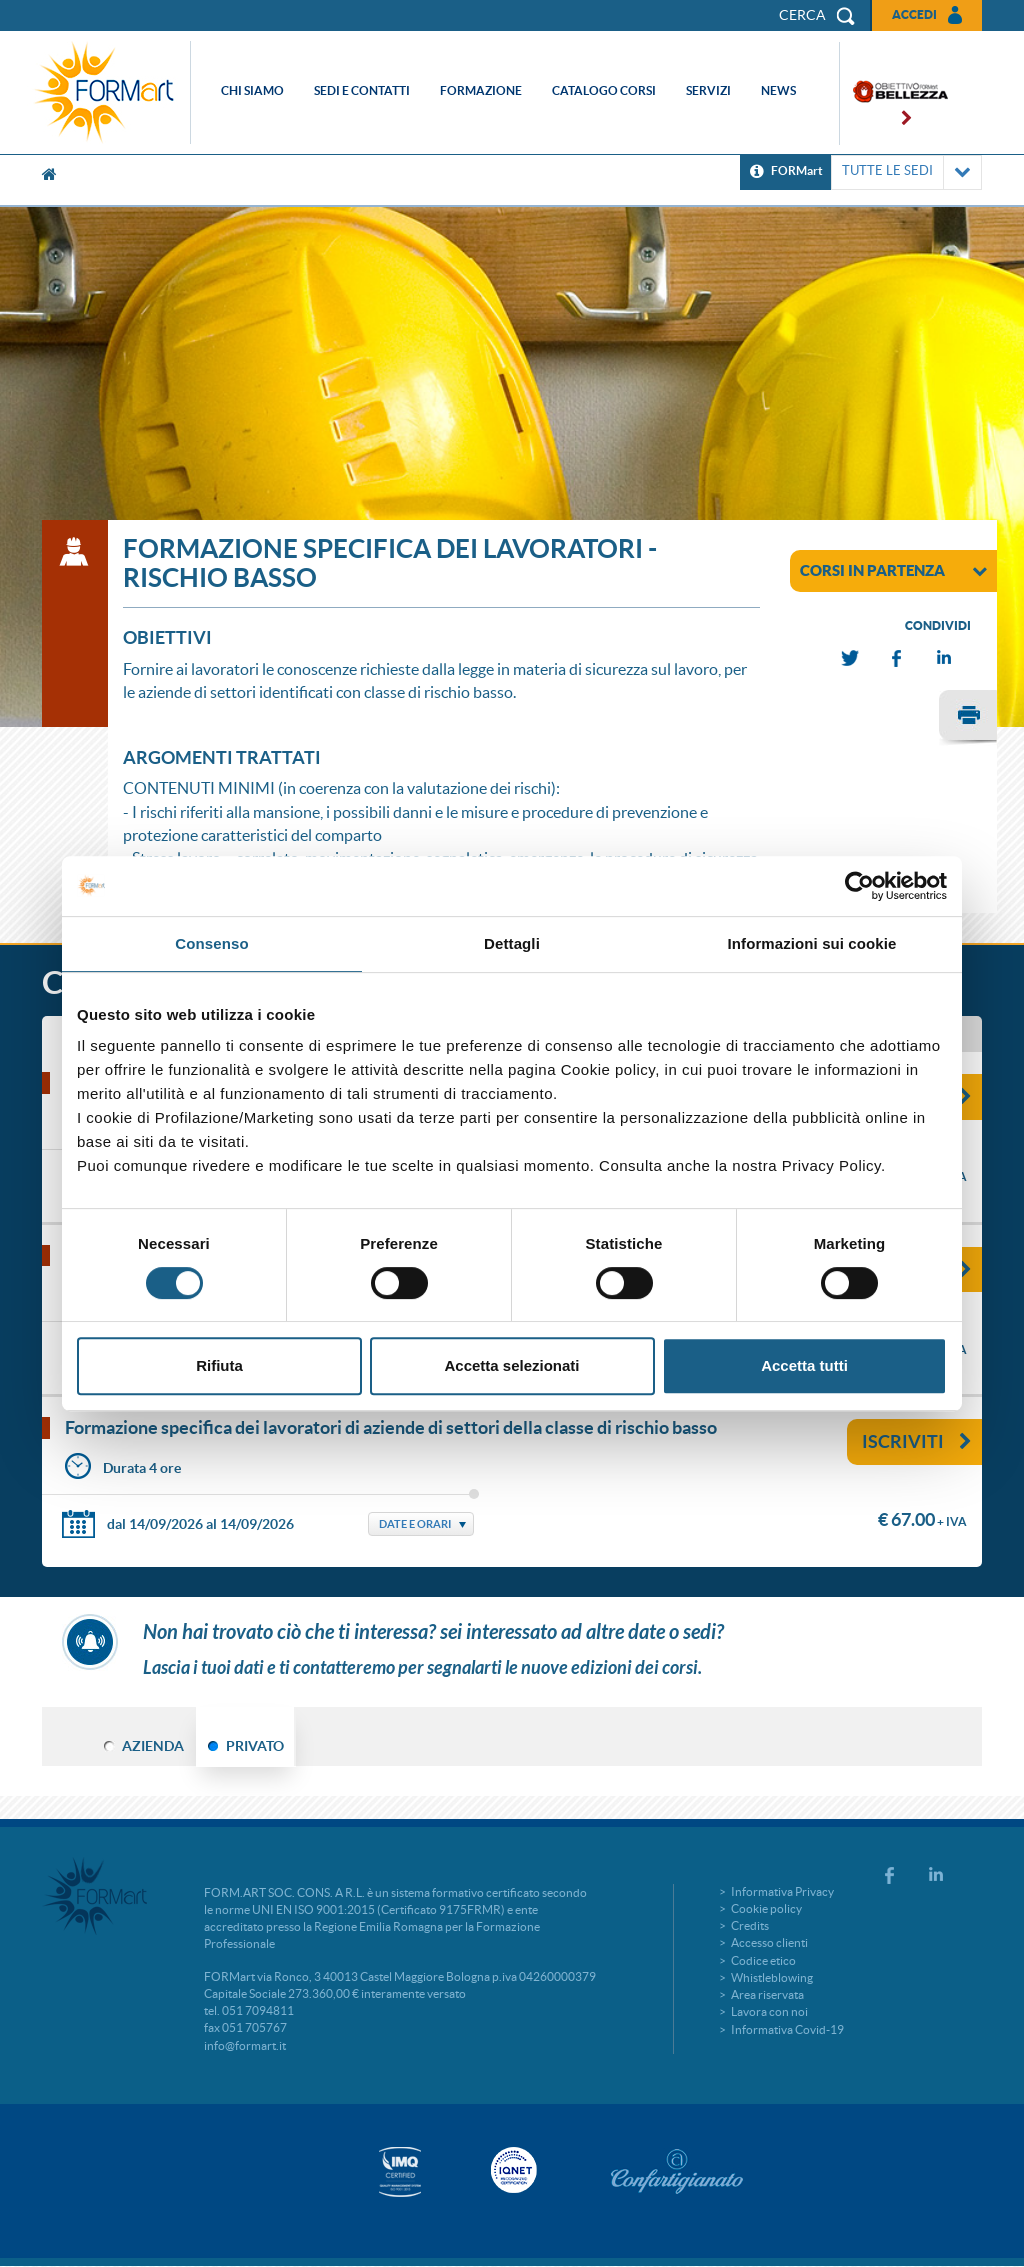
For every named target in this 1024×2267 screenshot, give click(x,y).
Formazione (481, 90)
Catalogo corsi (604, 90)
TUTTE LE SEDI (906, 172)
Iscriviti (917, 1441)
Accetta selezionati (511, 1365)
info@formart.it (245, 2045)
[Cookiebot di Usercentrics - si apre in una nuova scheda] (859, 886)
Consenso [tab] (211, 943)
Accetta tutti (804, 1365)
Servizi (708, 90)
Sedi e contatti (362, 90)
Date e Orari (415, 1524)
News (778, 90)
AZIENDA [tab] (153, 1746)
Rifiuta (219, 1365)
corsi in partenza (893, 570)
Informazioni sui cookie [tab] (812, 943)
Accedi (914, 14)
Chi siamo (252, 90)
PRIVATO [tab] (255, 1746)
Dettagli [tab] (512, 943)
